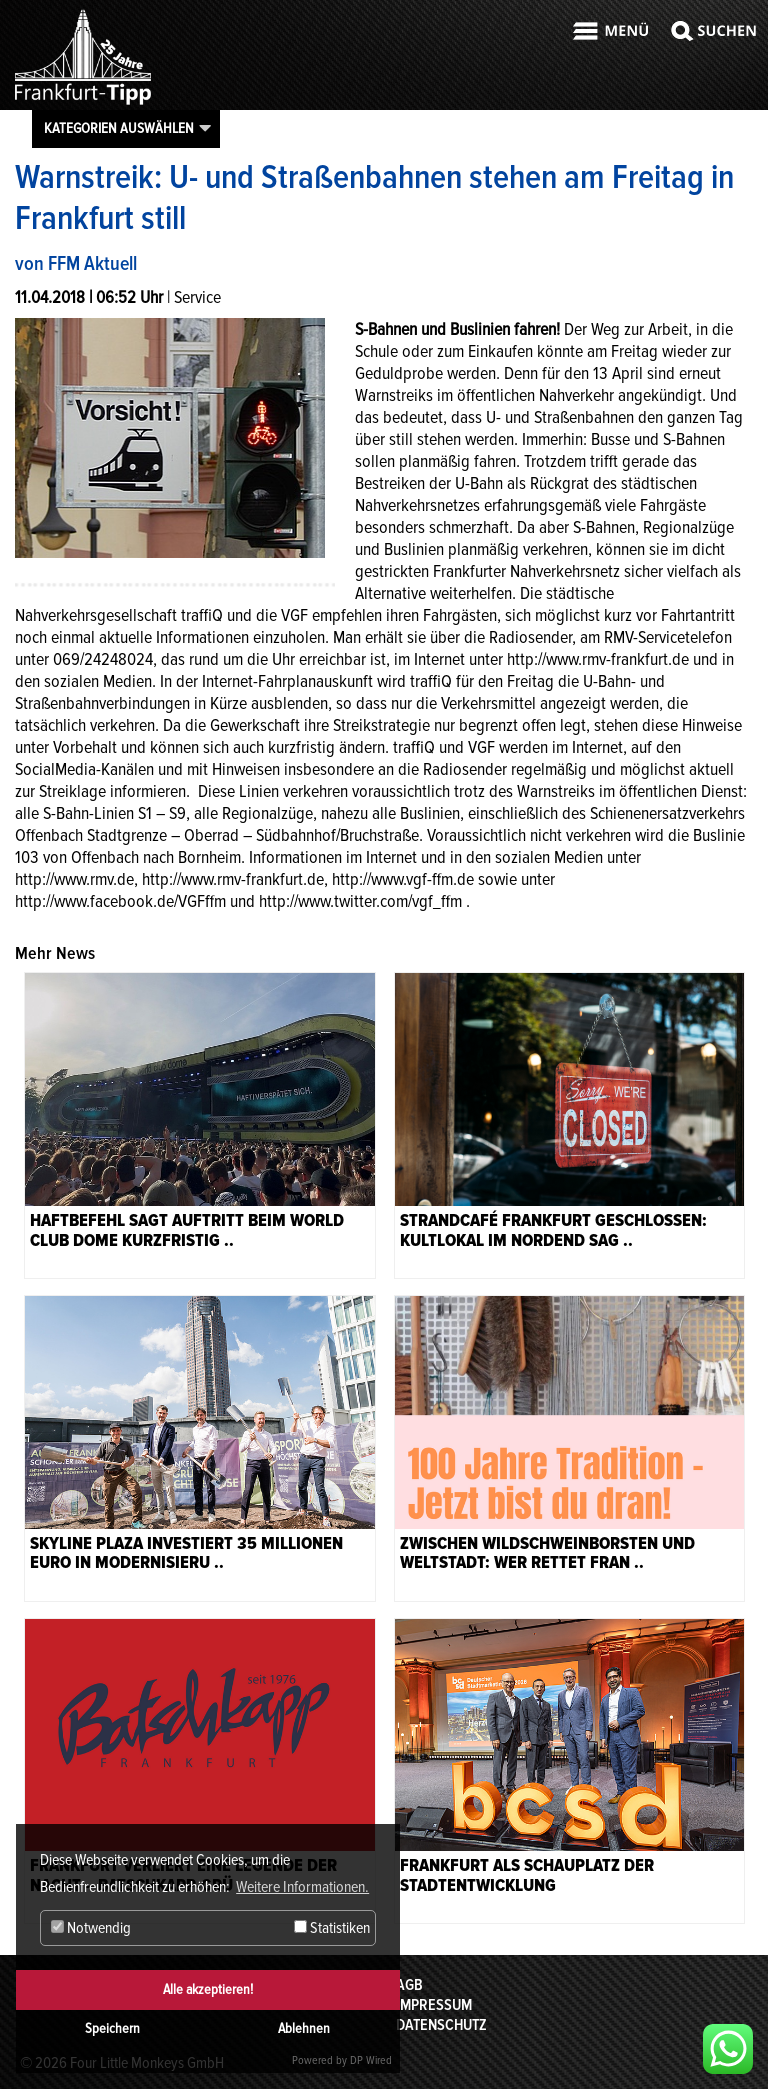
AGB (409, 1985)
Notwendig (91, 1928)
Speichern (112, 2028)
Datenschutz (441, 2025)
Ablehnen (304, 2028)
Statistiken (332, 1928)
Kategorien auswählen (119, 128)
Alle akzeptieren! (208, 1989)
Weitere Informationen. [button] (302, 1887)
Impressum (434, 2005)
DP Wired (371, 2060)
